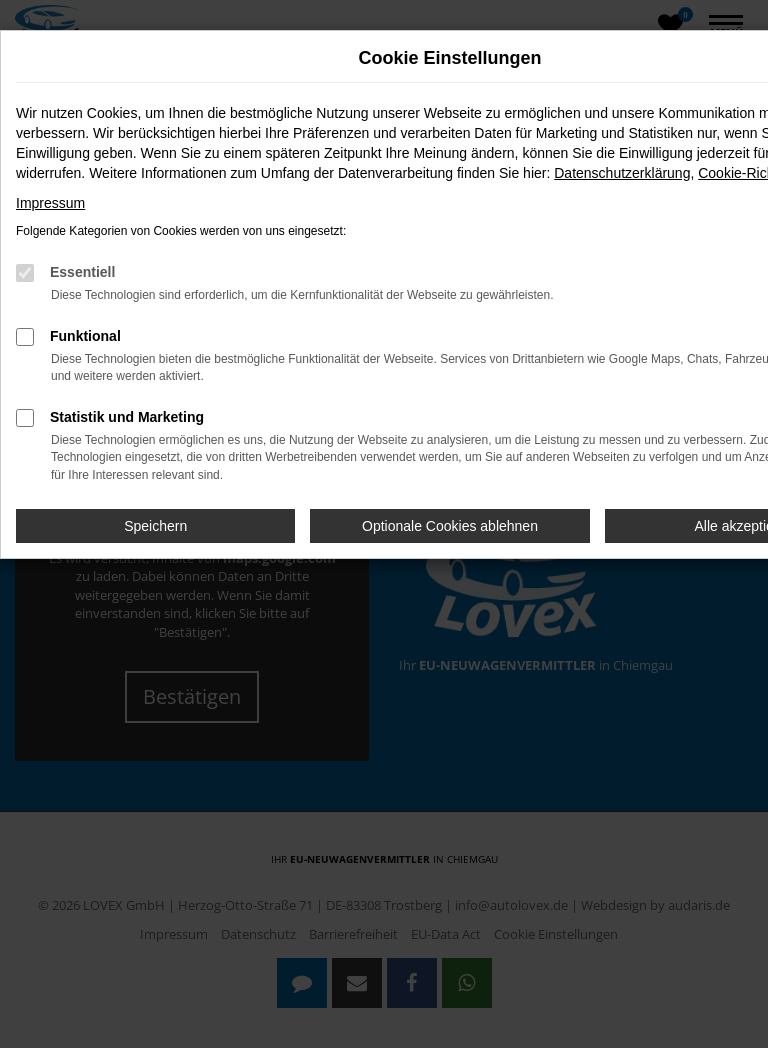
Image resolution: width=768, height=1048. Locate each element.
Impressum (50, 203)
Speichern (155, 526)
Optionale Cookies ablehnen (450, 526)
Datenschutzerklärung (622, 173)
